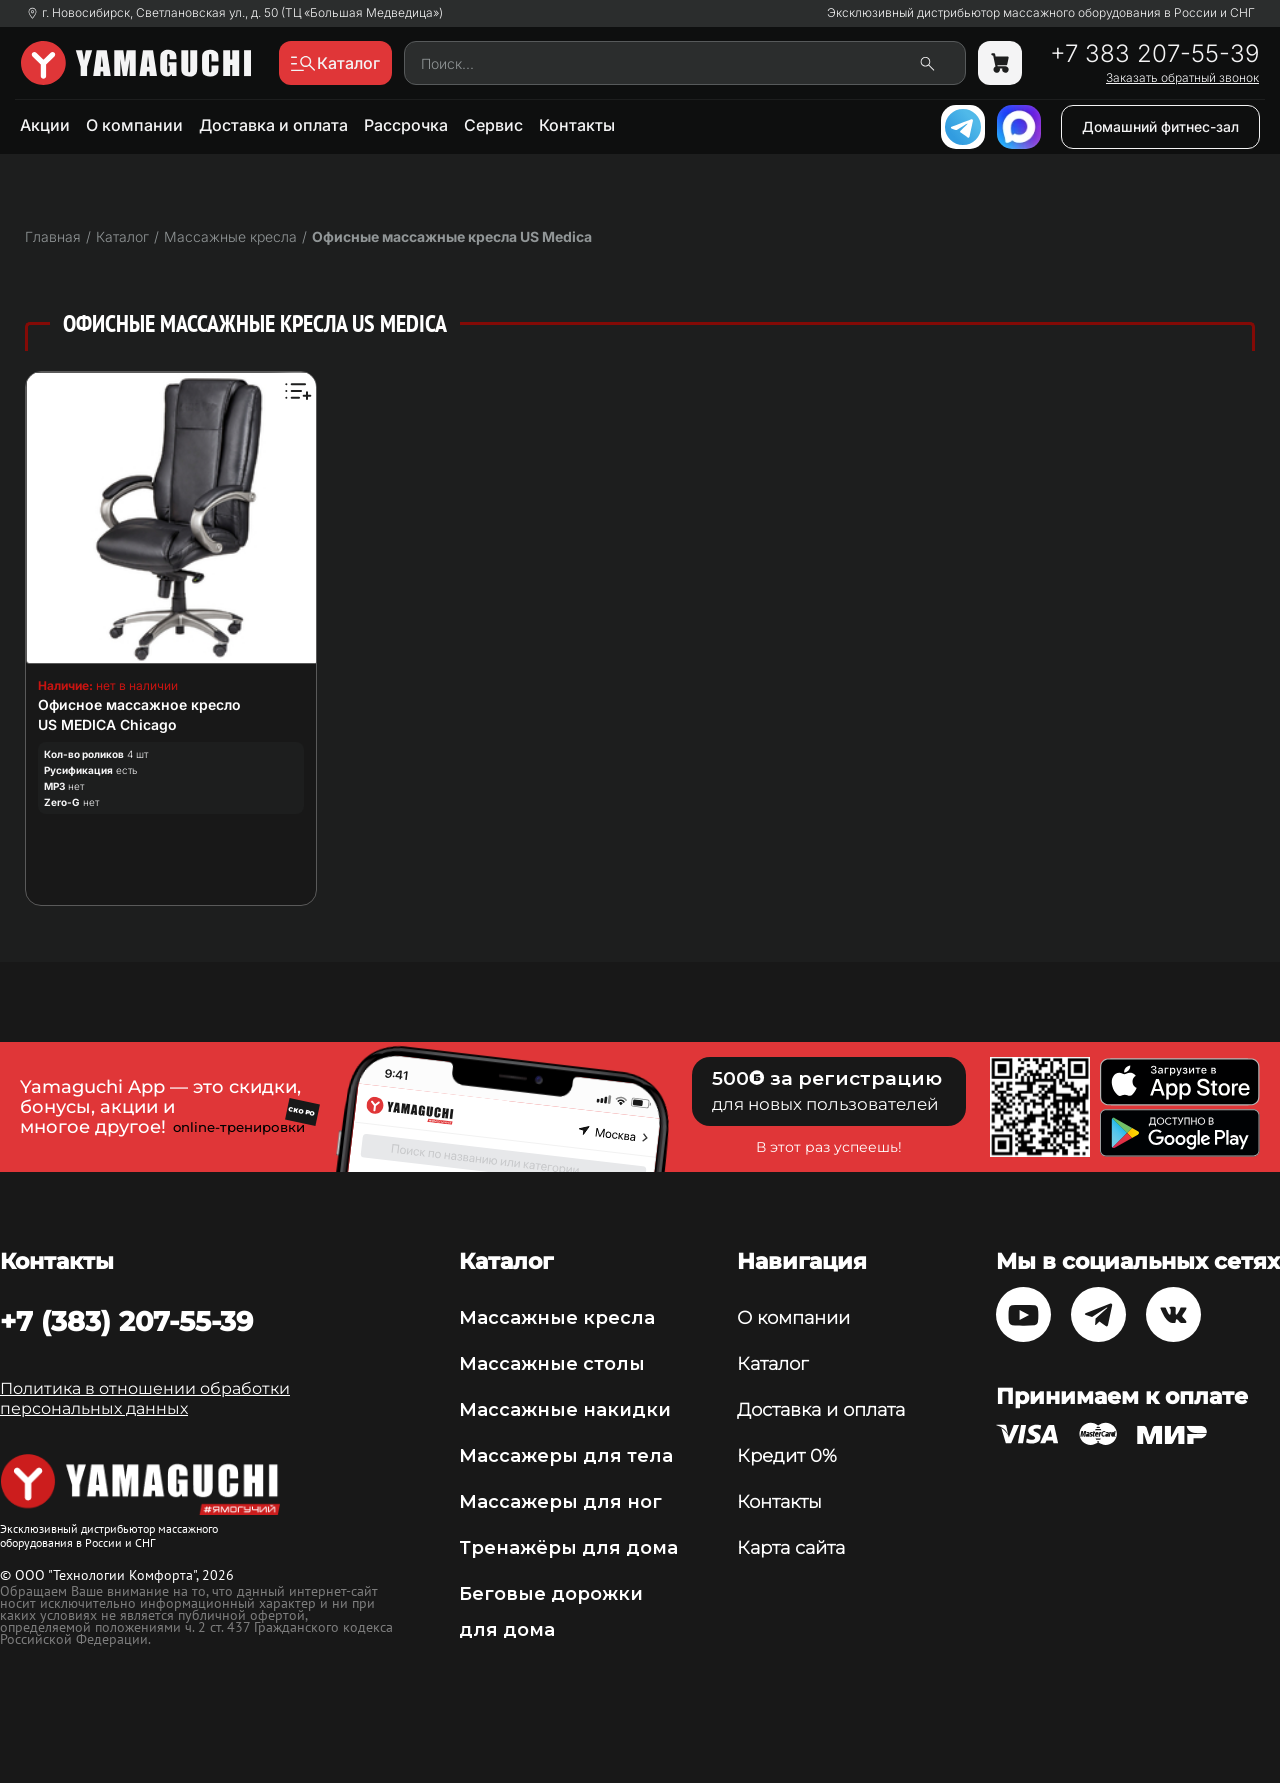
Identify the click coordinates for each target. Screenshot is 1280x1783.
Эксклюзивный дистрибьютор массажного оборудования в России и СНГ (1041, 13)
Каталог (772, 1364)
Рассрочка (406, 125)
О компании (134, 125)
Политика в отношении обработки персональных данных (145, 1398)
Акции (45, 125)
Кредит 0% (787, 1456)
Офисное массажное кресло (139, 704)
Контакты (577, 125)
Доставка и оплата (273, 125)
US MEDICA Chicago (107, 724)
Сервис (493, 125)
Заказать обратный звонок (1182, 78)
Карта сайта (791, 1548)
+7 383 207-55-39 (1154, 54)
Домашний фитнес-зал (1160, 126)
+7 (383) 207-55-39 (126, 1321)
